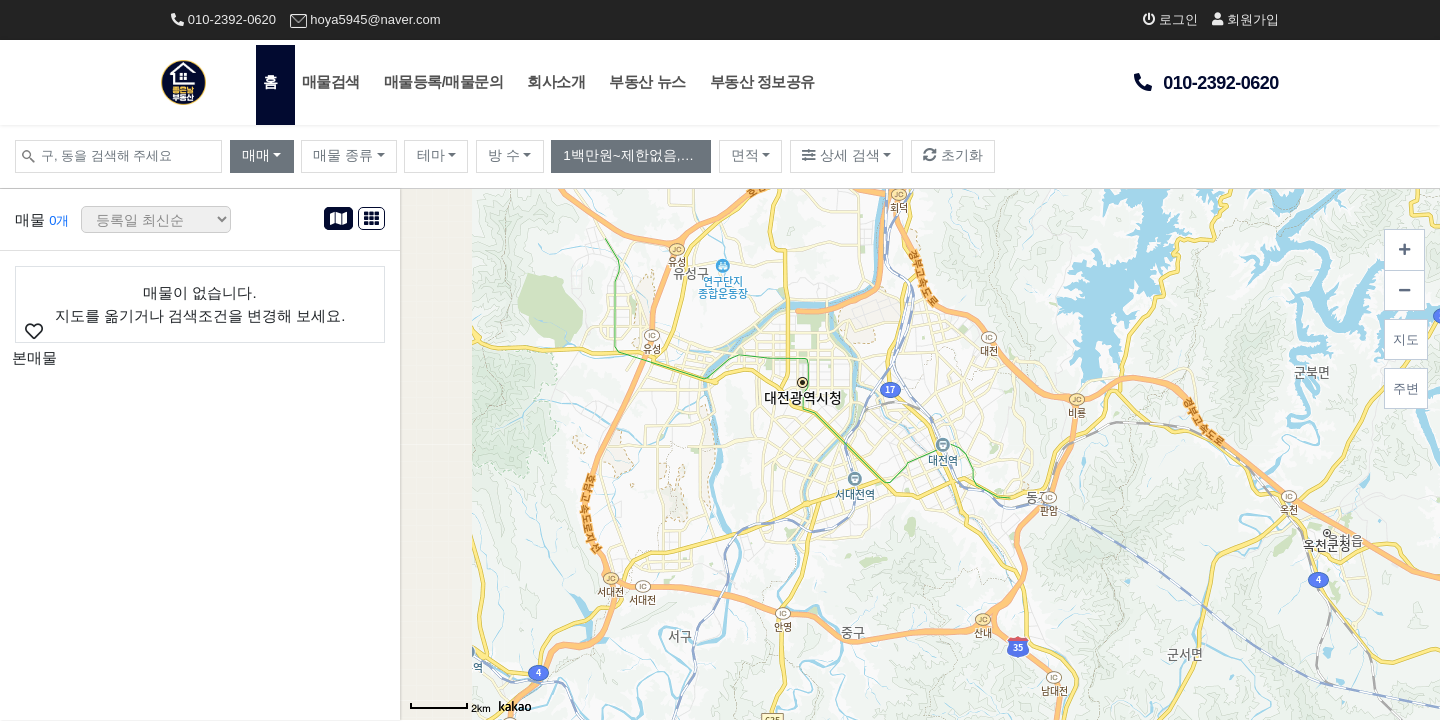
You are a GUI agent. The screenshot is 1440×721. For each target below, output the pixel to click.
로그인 (1171, 19)
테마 (431, 155)
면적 (745, 155)
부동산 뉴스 (647, 81)
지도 (1406, 339)
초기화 (953, 155)
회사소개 (556, 81)
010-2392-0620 (223, 19)
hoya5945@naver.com (365, 20)
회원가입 (1245, 19)
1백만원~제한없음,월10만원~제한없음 (637, 155)
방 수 (504, 155)
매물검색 (331, 81)
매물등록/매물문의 (444, 81)
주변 (1406, 388)
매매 (256, 155)
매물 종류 (343, 155)
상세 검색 (841, 155)
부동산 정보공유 (762, 81)
